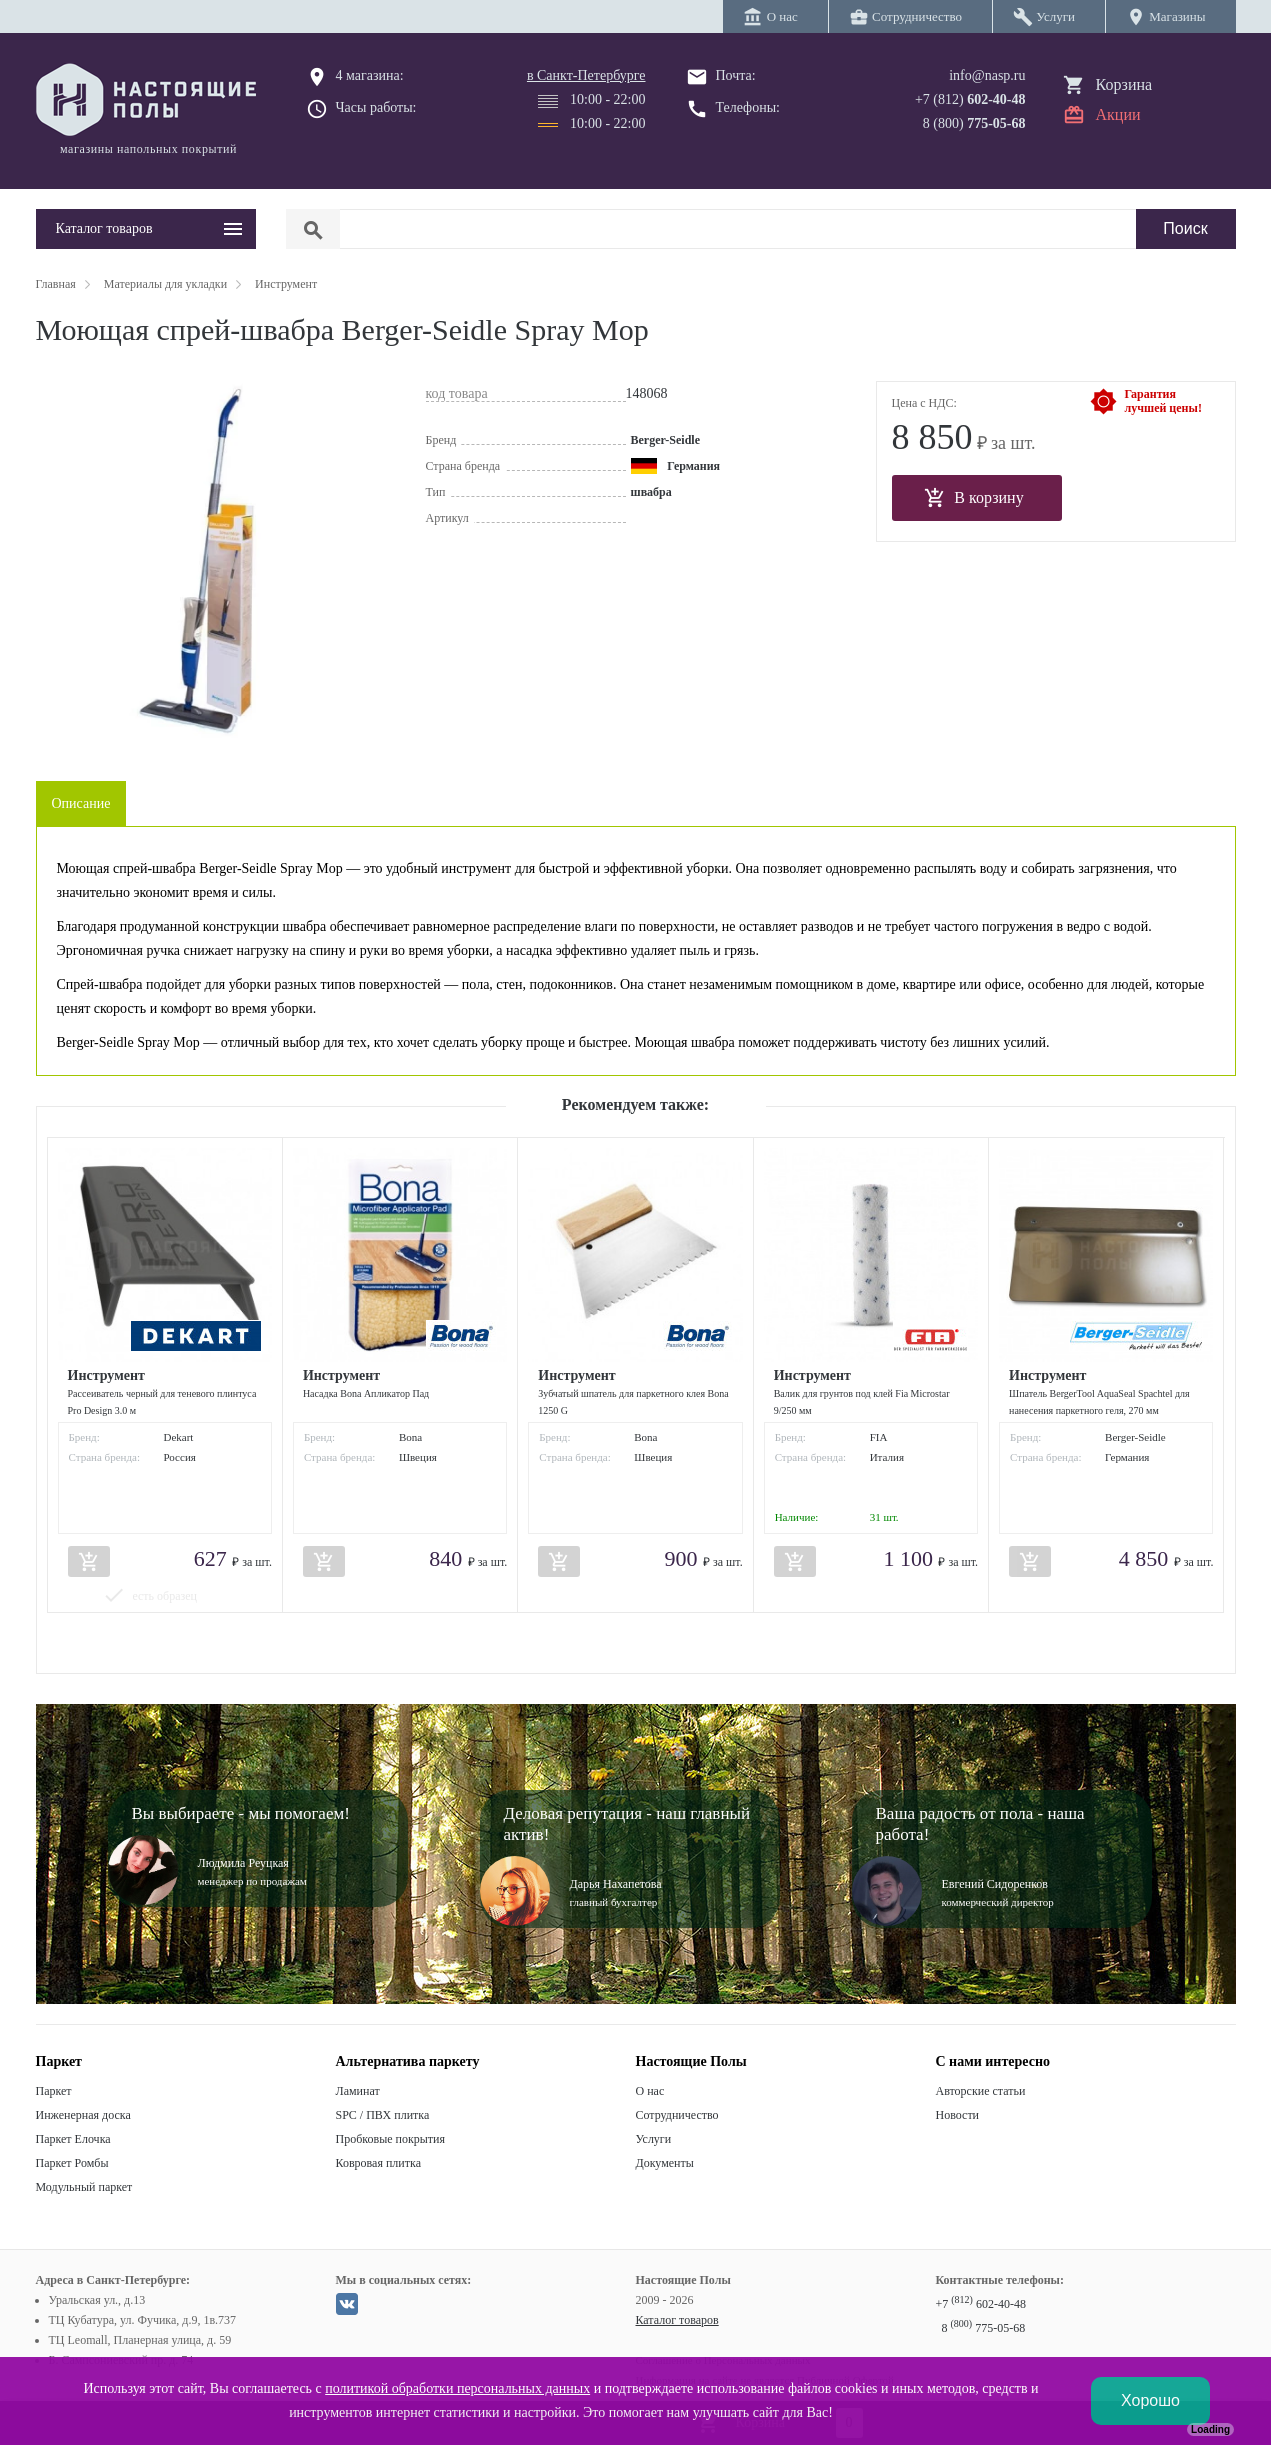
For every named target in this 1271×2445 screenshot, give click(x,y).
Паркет (54, 2091)
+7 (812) (970, 99)
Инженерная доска (83, 2115)
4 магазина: (370, 75)
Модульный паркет (84, 2187)
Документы (665, 2163)
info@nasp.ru (987, 75)
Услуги (654, 2139)
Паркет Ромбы (72, 2163)
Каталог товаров (677, 2320)
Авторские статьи (981, 2091)
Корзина (1124, 84)
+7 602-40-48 (981, 2304)
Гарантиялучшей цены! (1163, 401)
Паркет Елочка (73, 2139)
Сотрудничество (677, 2115)
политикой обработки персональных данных (457, 2388)
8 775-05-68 (984, 2328)
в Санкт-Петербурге (586, 75)
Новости (958, 2115)
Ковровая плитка (378, 2163)
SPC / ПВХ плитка (383, 2115)
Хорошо (1150, 2400)
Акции (1118, 114)
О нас (650, 2091)
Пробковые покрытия (391, 2139)
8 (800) (974, 123)
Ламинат (358, 2091)
